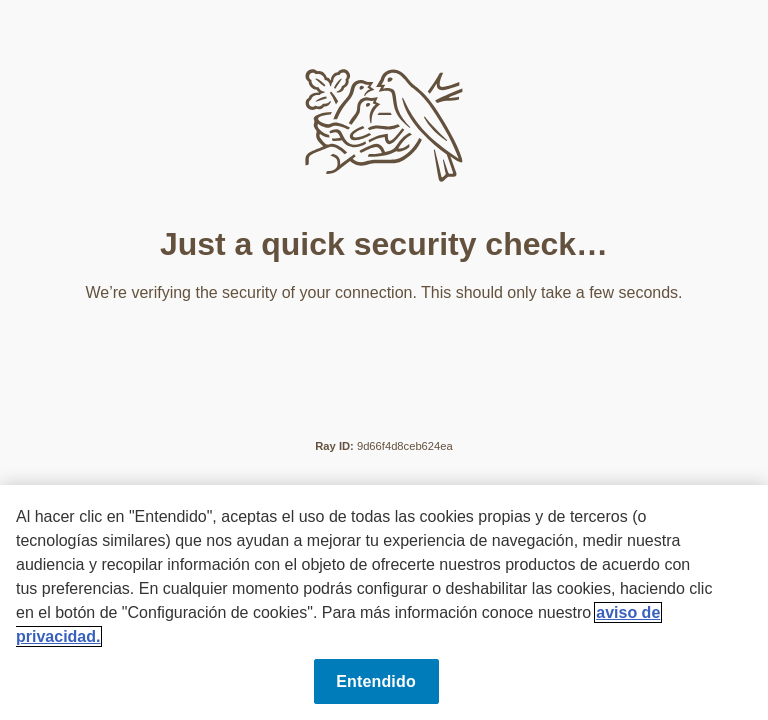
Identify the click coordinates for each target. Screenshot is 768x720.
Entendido (376, 681)
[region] (384, 602)
